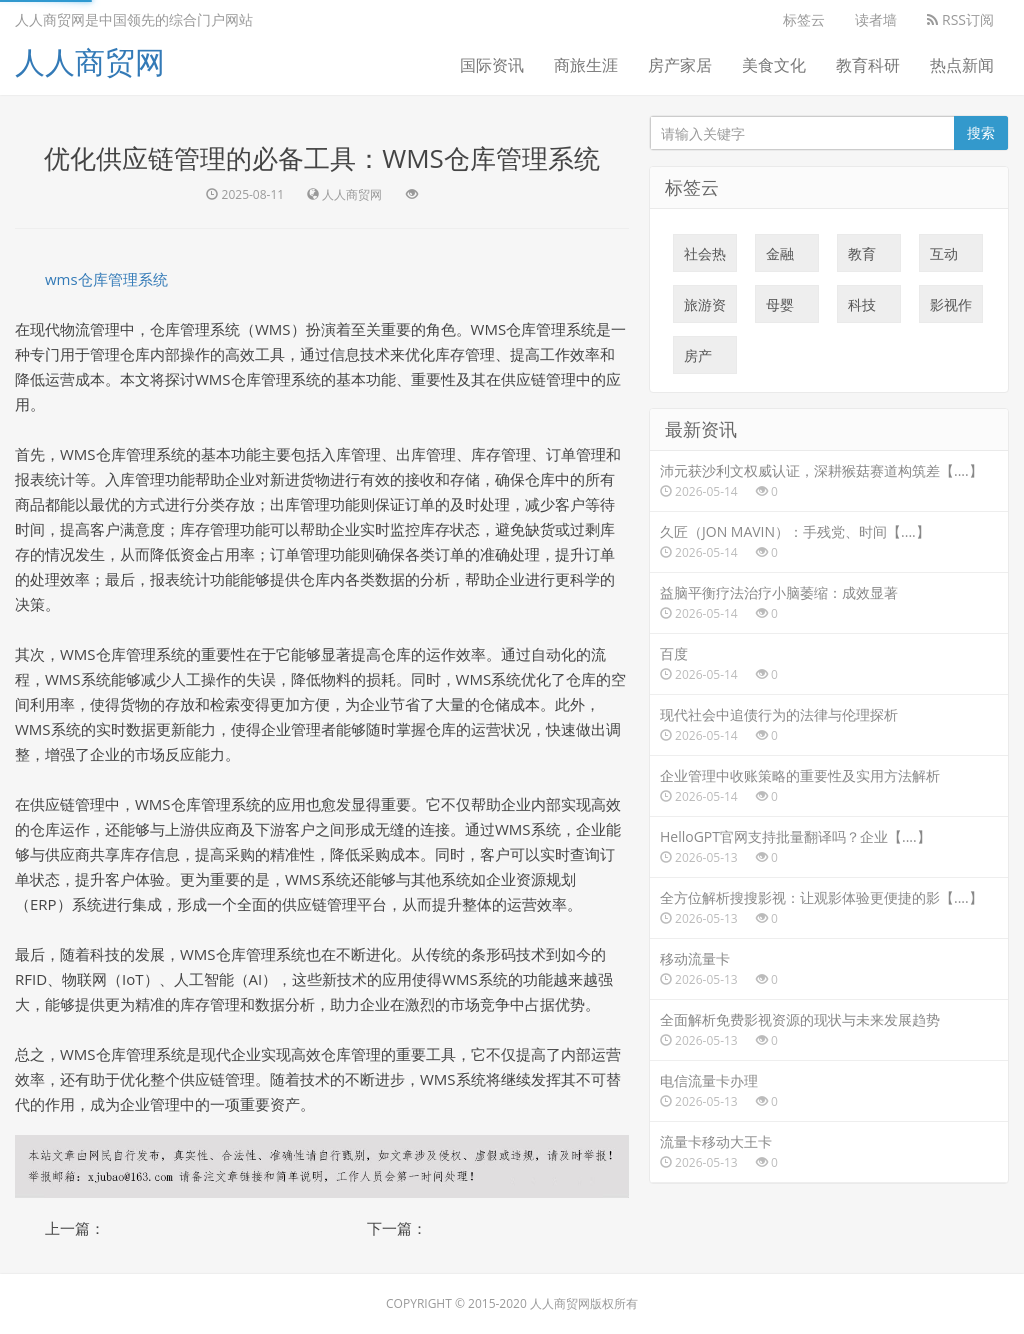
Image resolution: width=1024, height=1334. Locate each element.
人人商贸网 (90, 61)
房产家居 (680, 65)
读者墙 (876, 19)
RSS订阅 (960, 19)
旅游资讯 (705, 309)
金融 (780, 258)
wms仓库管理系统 (106, 279)
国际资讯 (492, 65)
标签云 (804, 19)
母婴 (780, 309)
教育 (862, 258)
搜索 (981, 132)
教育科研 (868, 65)
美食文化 (774, 65)
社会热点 (705, 258)
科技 (862, 309)
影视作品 (951, 309)
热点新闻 (962, 65)
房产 (698, 360)
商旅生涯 (586, 65)
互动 (944, 258)
